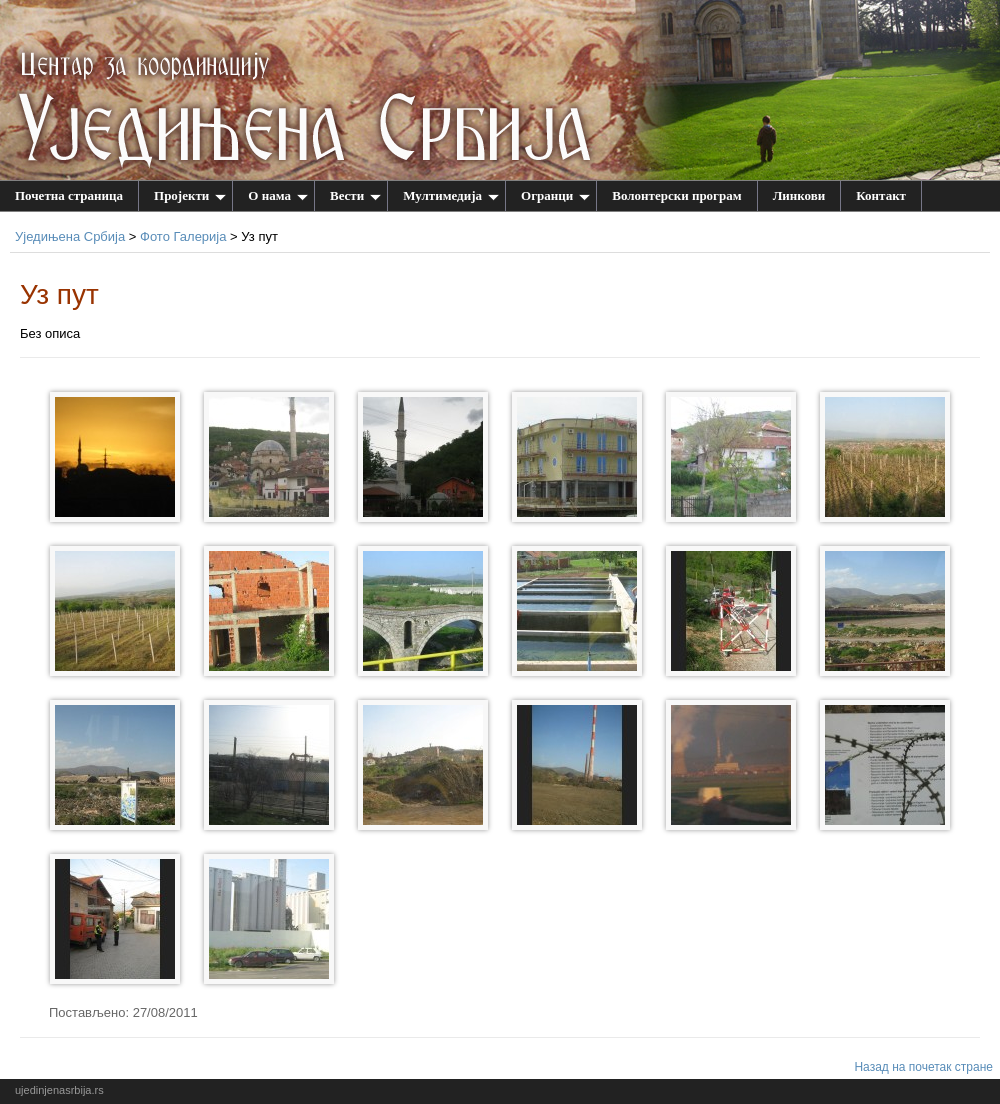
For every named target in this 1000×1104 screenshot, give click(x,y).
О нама (278, 195)
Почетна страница (69, 195)
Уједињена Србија (70, 236)
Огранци (555, 195)
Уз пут (59, 294)
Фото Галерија (183, 236)
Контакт (881, 195)
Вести (355, 195)
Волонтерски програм (676, 195)
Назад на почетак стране (923, 1067)
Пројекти (190, 195)
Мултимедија (451, 195)
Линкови (799, 195)
